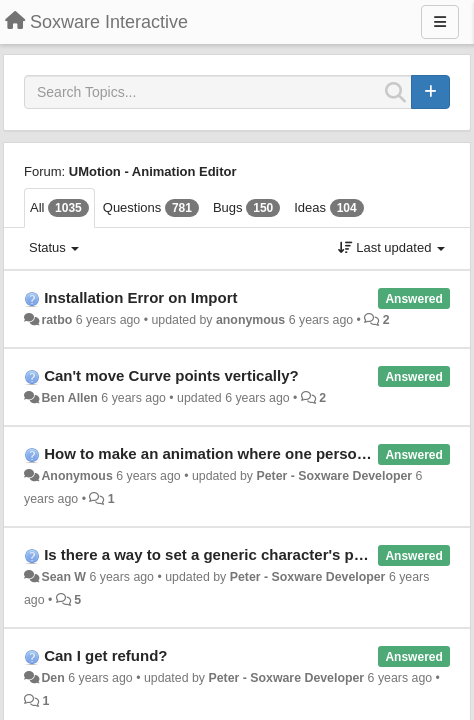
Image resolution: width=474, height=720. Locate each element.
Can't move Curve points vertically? (171, 375)
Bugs (246, 208)
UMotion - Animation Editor (153, 171)
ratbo (56, 320)
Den (52, 678)
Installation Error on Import (140, 297)
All (59, 208)
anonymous (250, 320)
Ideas (328, 208)
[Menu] (440, 22)
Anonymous (76, 476)
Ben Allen (69, 398)
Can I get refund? (105, 655)
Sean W (63, 577)
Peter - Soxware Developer (334, 476)
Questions (151, 208)
